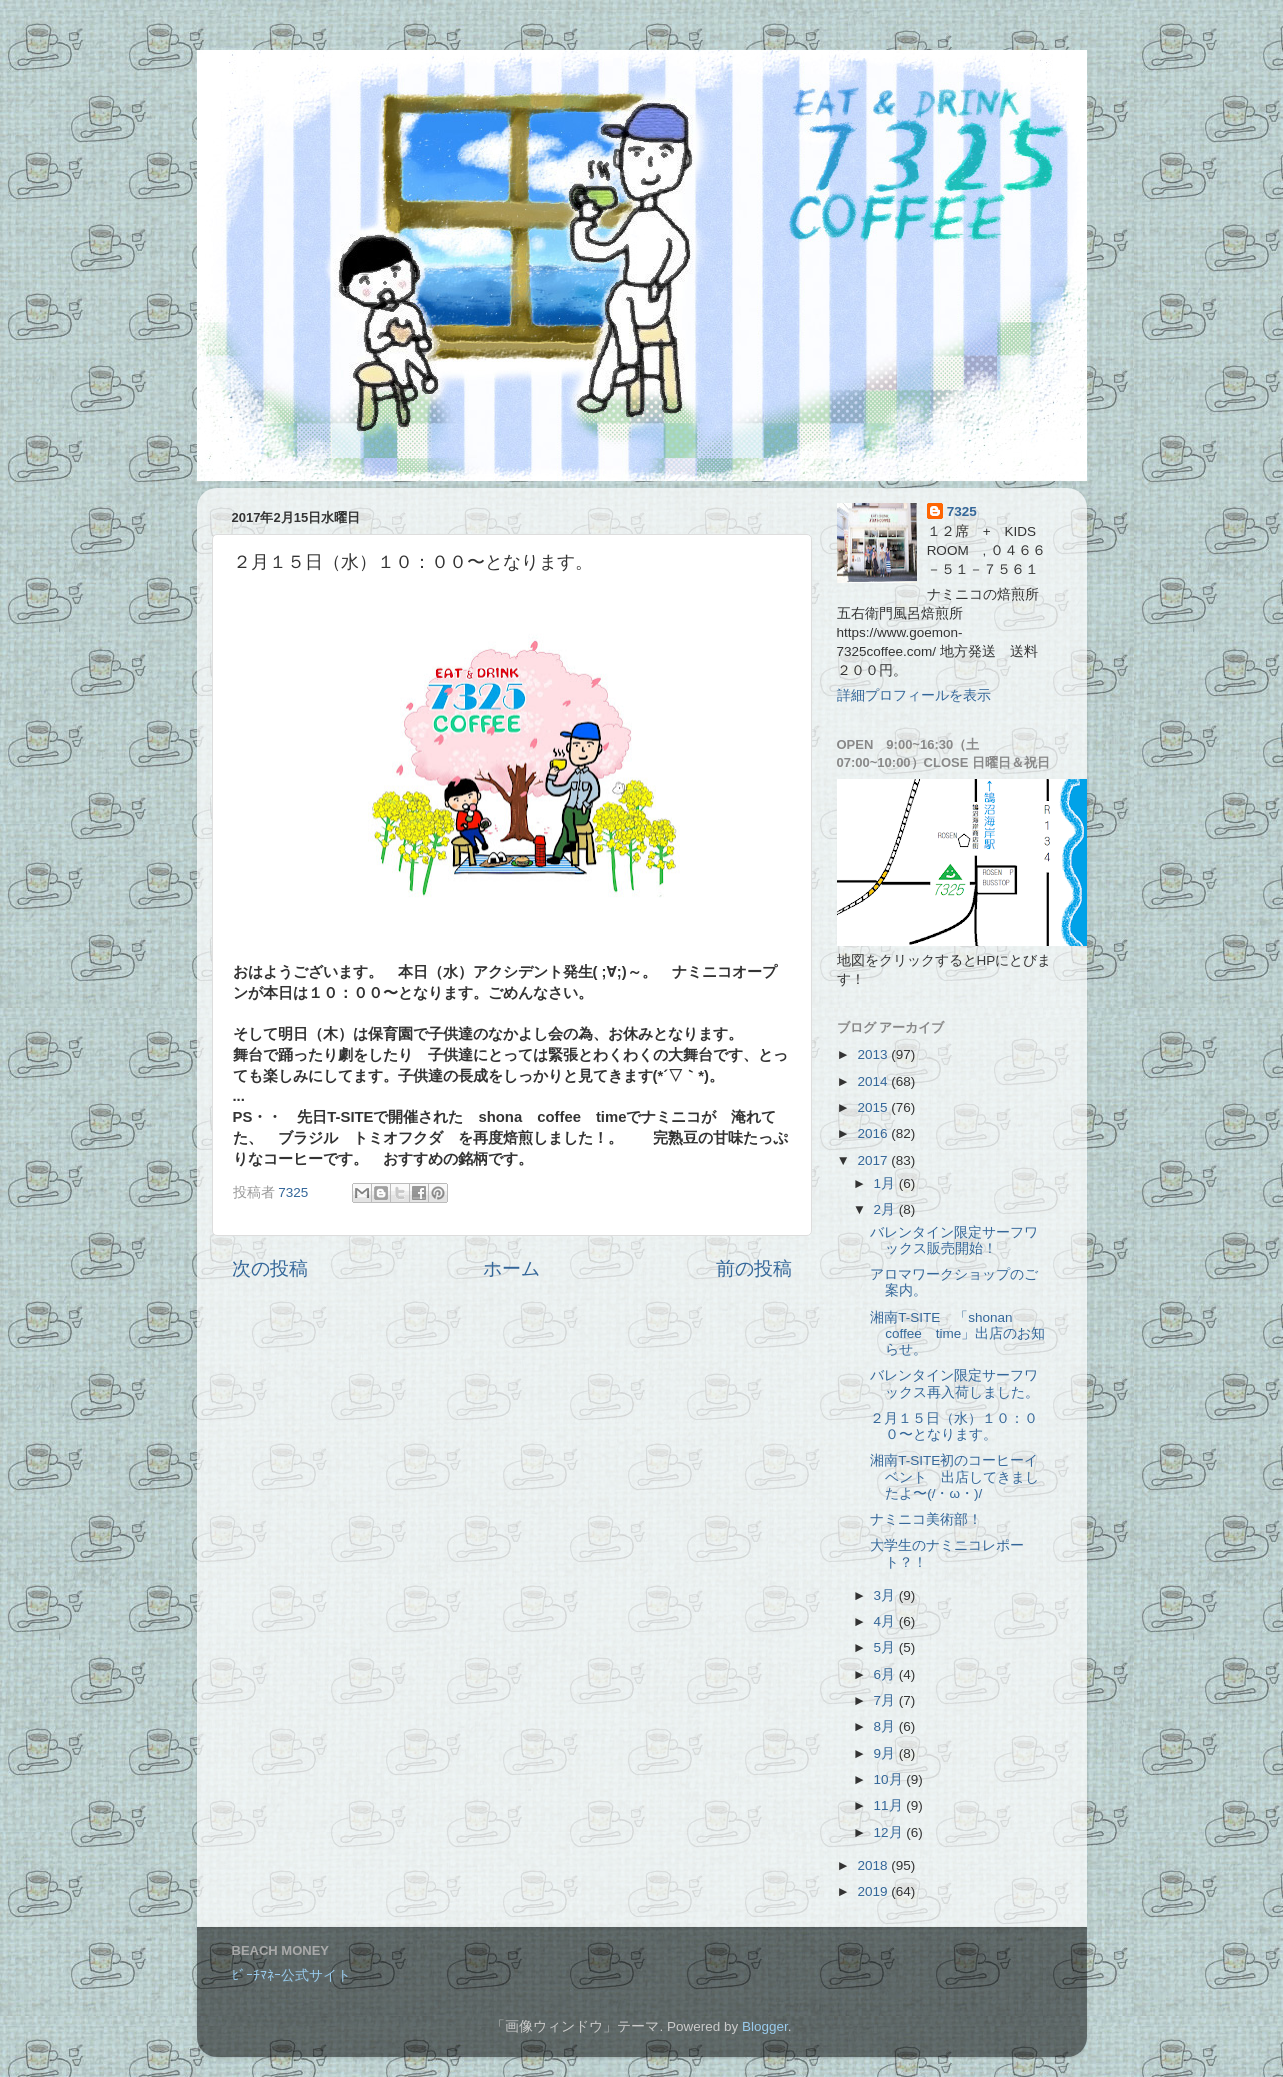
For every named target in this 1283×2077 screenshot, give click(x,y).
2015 (874, 1107)
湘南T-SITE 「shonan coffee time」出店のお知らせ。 (957, 1333)
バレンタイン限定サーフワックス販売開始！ (954, 1240)
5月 (886, 1647)
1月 (886, 1183)
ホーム (511, 1268)
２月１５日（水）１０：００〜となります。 (954, 1426)
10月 (890, 1779)
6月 (886, 1674)
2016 (874, 1133)
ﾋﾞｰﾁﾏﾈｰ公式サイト (291, 1975)
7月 (886, 1700)
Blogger (765, 2026)
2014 (874, 1081)
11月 (890, 1805)
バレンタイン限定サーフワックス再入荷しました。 (954, 1383)
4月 (886, 1621)
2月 (886, 1209)
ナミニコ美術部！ (926, 1519)
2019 (874, 1891)
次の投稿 (270, 1268)
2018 (874, 1865)
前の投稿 (754, 1268)
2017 (874, 1160)
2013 (874, 1054)
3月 (886, 1595)
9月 (886, 1753)
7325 (962, 511)
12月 (890, 1832)
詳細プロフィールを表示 (914, 695)
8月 (886, 1726)
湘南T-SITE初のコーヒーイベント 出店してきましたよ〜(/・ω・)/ (954, 1476)
